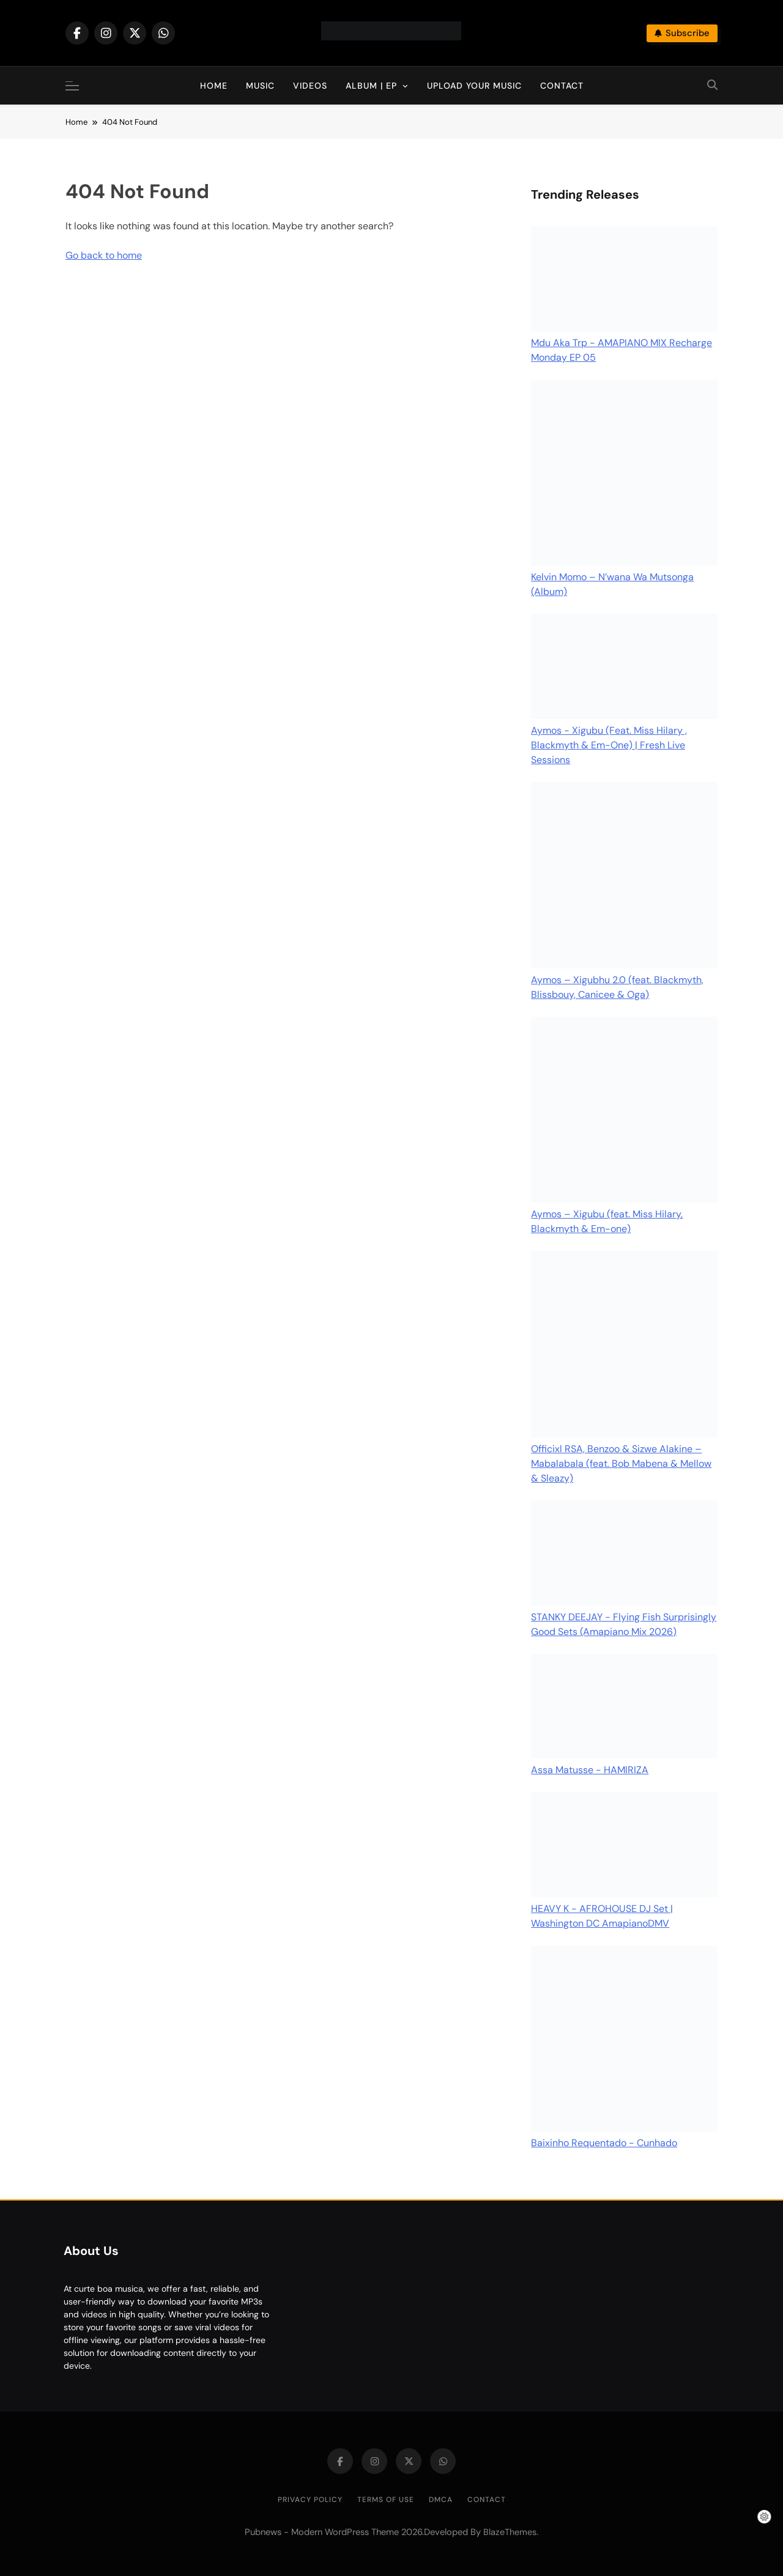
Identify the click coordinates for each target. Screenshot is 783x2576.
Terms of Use (385, 2499)
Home (214, 85)
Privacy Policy (310, 2499)
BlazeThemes (509, 2531)
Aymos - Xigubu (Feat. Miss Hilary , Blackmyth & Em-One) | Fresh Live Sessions (609, 745)
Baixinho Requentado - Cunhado (604, 2142)
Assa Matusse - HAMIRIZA (589, 1769)
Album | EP (371, 85)
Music (260, 85)
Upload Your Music (474, 85)
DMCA (441, 2499)
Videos (310, 85)
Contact (562, 85)
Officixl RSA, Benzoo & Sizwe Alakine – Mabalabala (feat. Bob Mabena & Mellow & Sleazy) (621, 1463)
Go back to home (103, 255)
